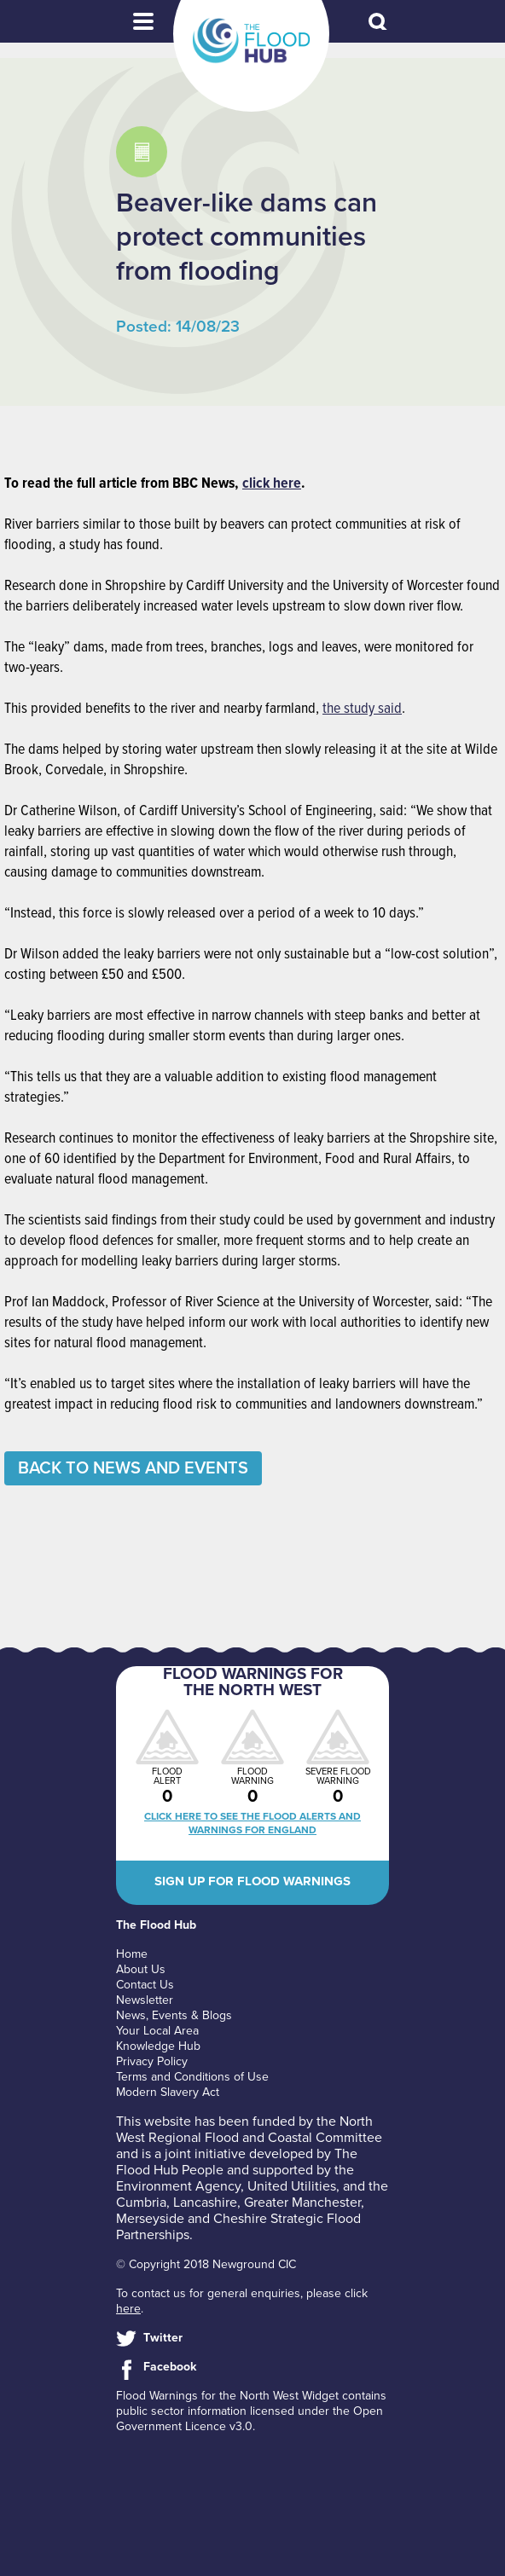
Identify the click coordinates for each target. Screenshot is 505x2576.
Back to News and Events (133, 1468)
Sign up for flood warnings (252, 1881)
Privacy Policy (152, 2061)
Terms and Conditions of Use (192, 2076)
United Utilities (291, 2186)
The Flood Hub (251, 41)
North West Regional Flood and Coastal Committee (249, 2129)
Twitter (163, 2337)
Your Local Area (157, 2030)
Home (132, 1954)
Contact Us (145, 1984)
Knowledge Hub (158, 2046)
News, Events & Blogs (174, 2015)
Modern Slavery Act (167, 2092)
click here (271, 484)
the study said (362, 709)
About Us (140, 1969)
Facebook (169, 2366)
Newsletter (144, 2000)
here (128, 2308)
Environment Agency (178, 2186)
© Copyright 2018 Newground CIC (206, 2264)
